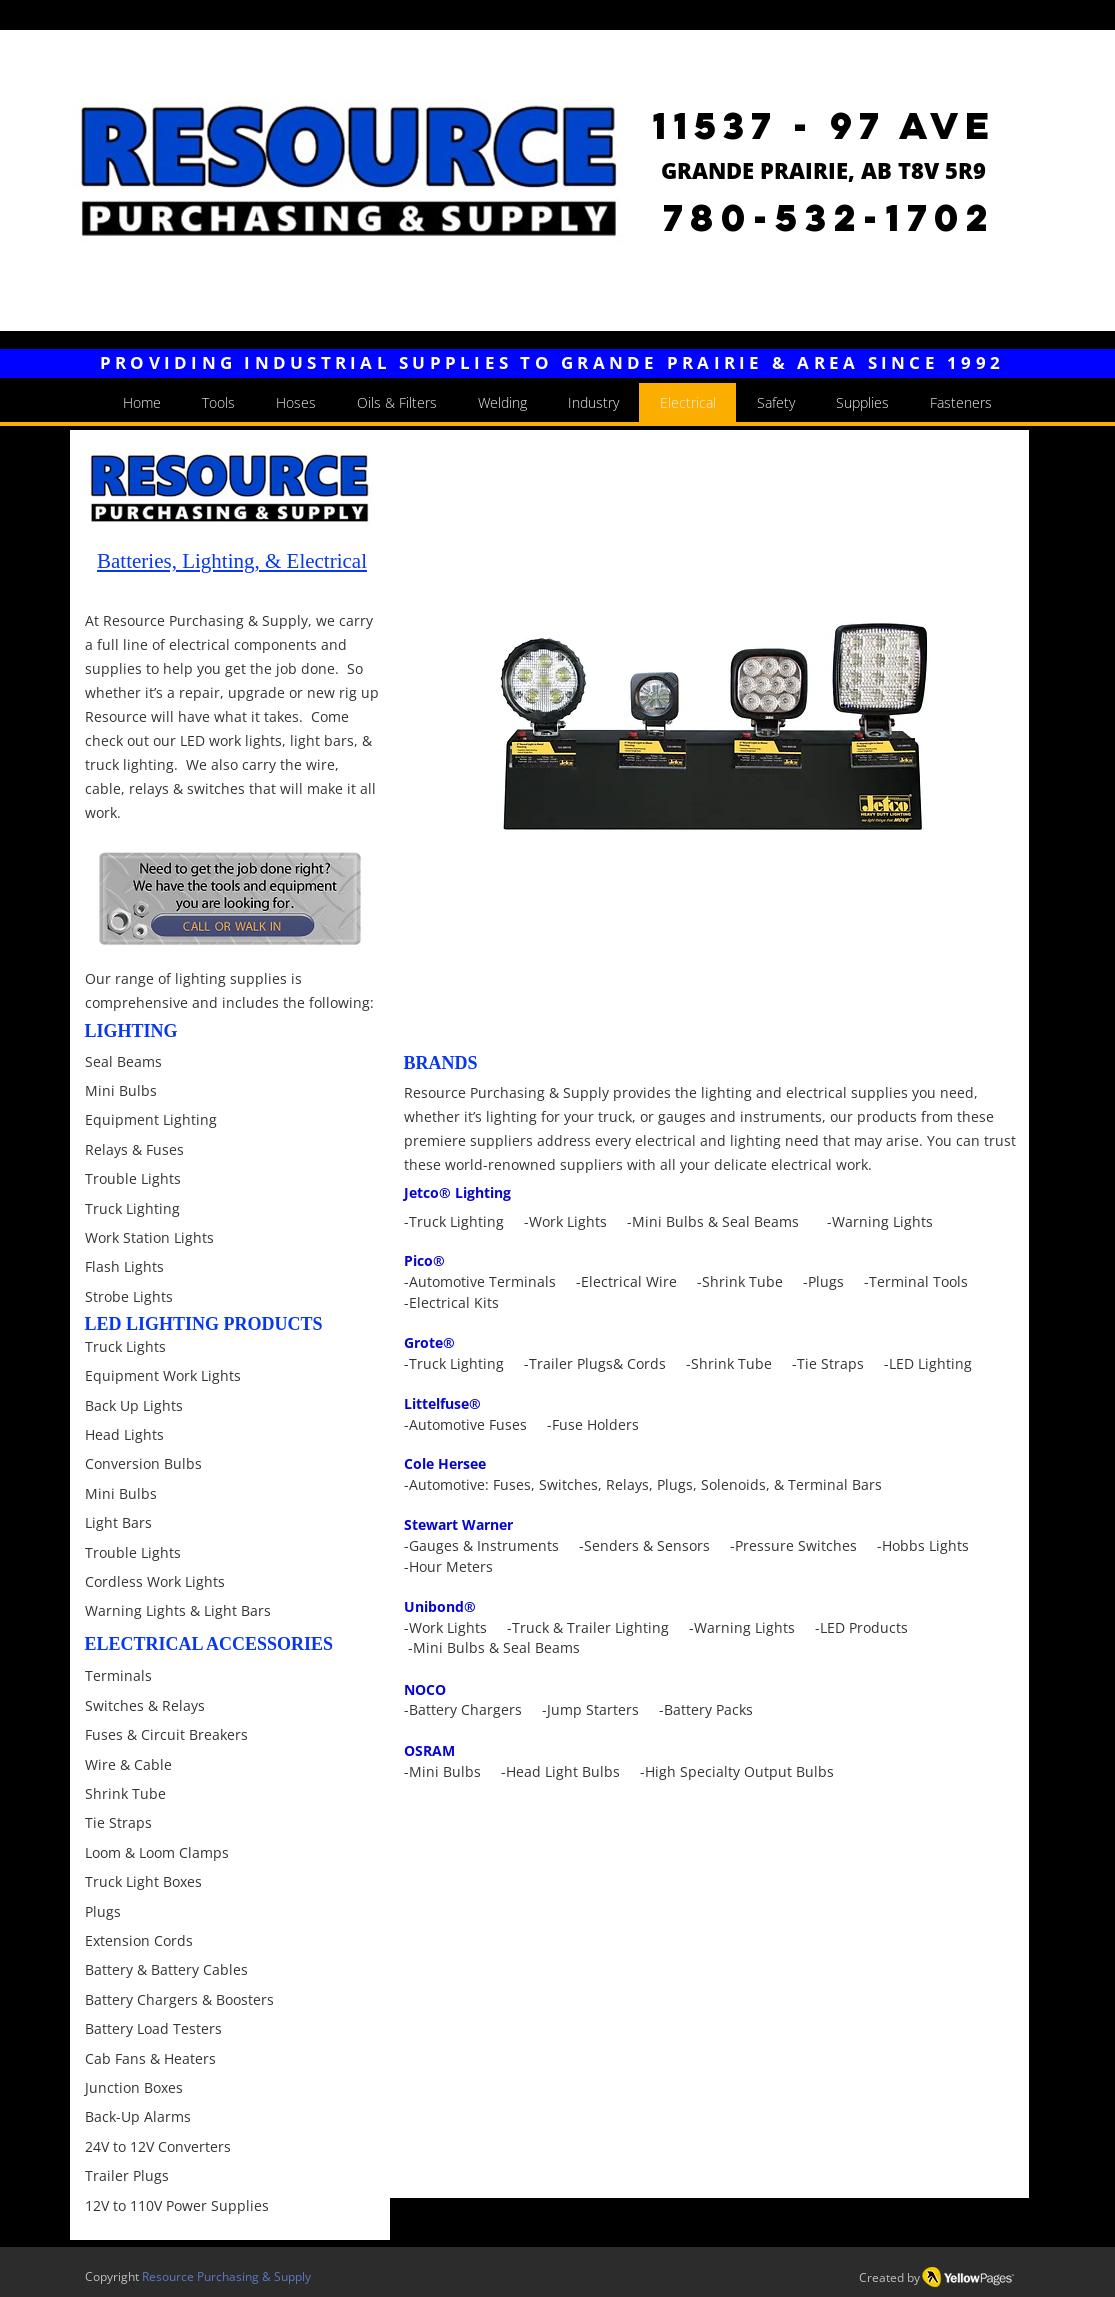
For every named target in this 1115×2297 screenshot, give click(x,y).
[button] (709, 735)
